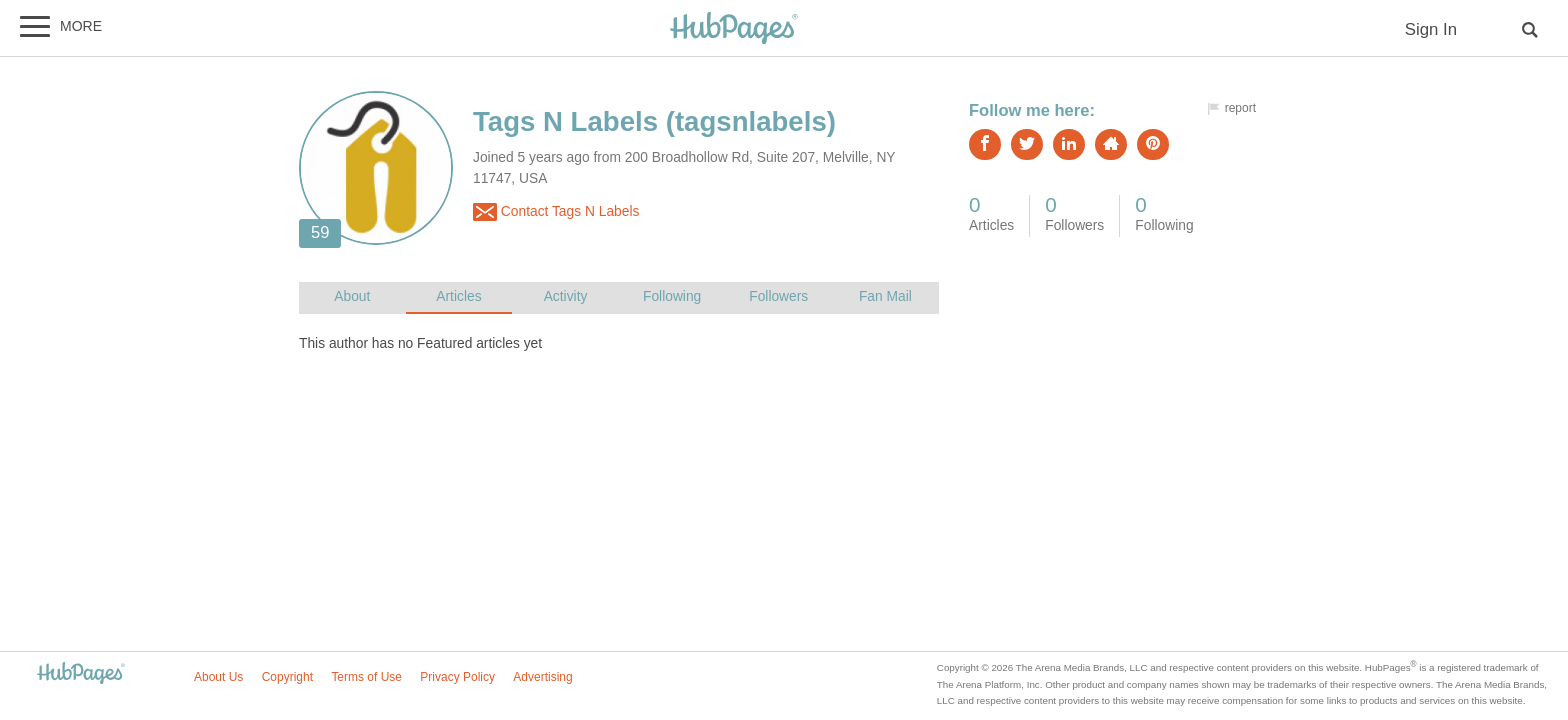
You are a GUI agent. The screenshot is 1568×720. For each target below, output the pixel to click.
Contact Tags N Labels (556, 212)
